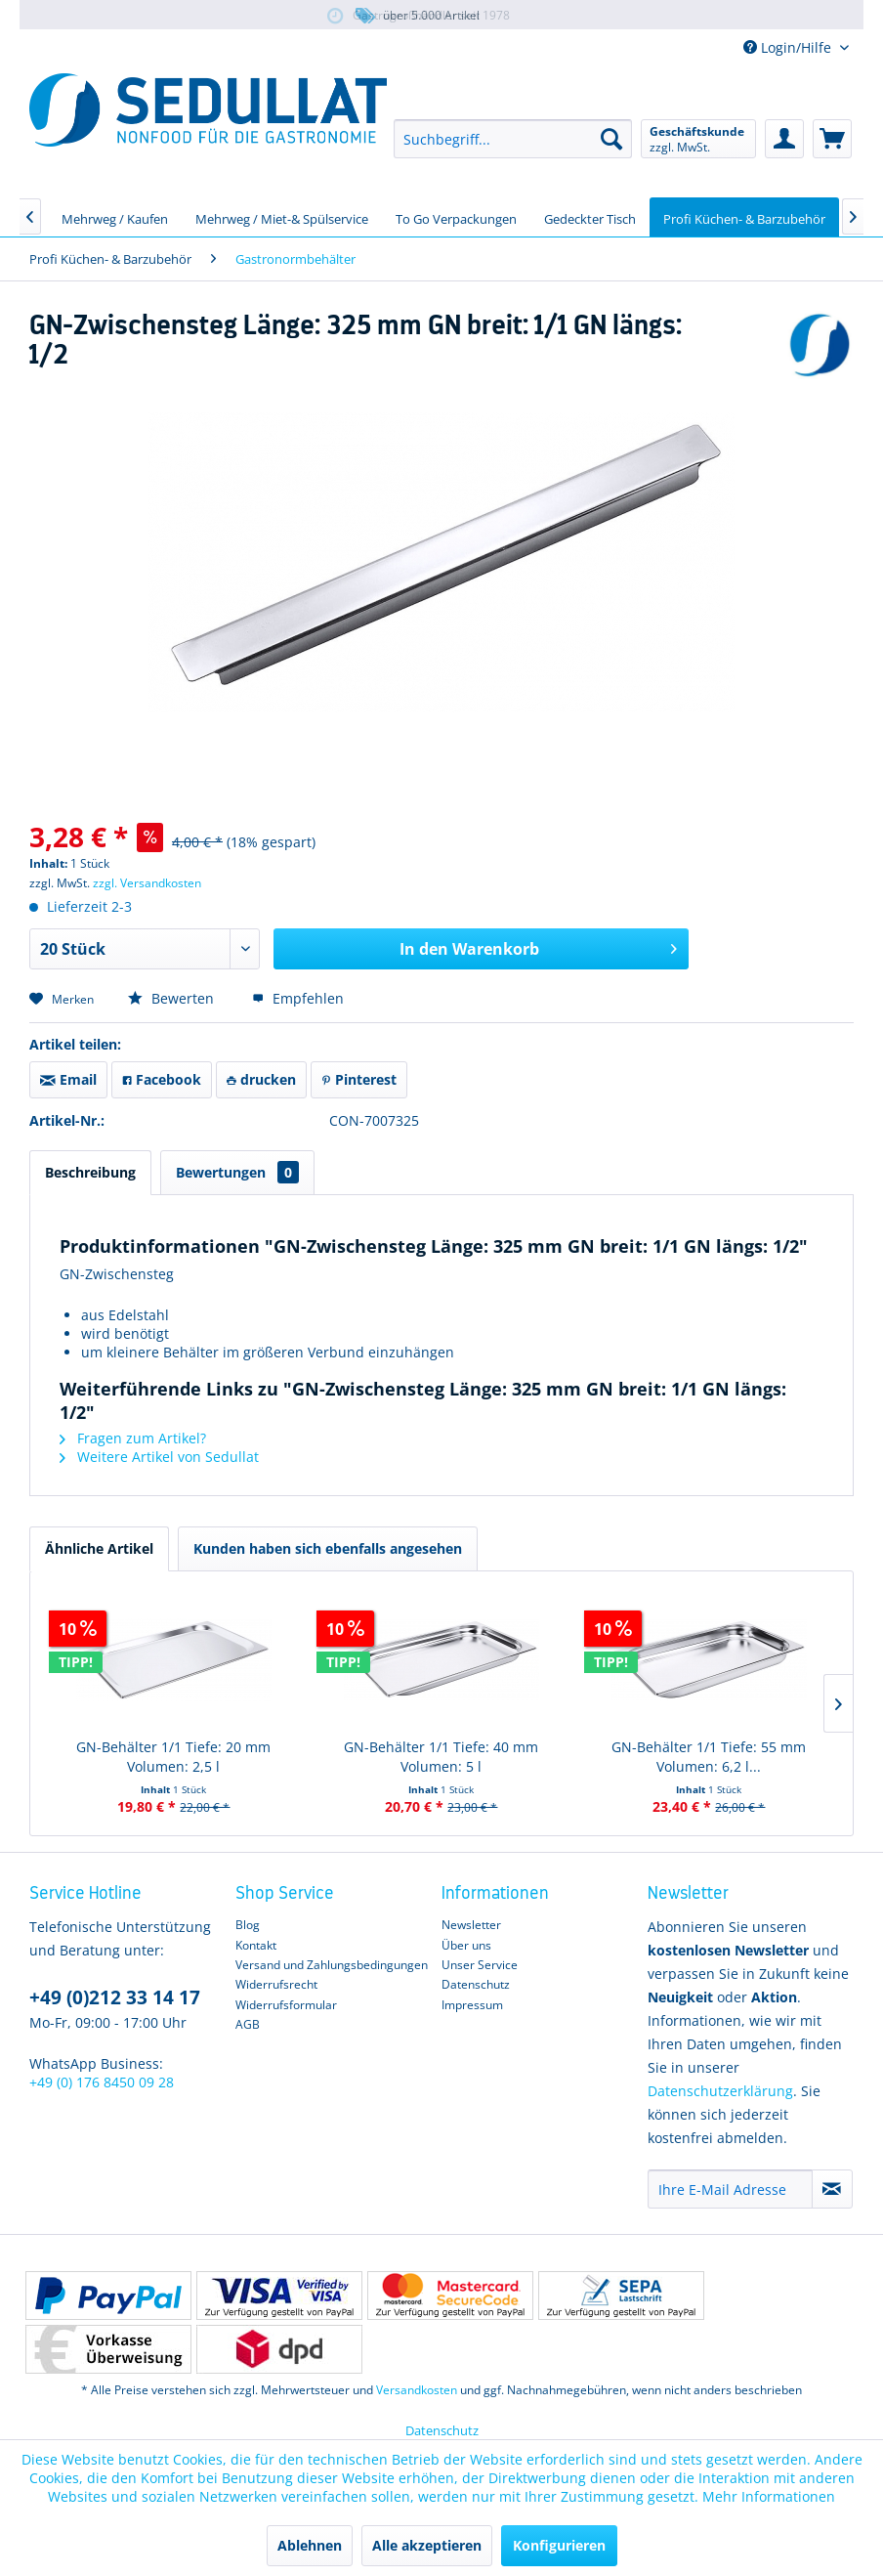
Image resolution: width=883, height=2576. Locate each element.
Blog (247, 1924)
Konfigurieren (559, 2545)
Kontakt (255, 1945)
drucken (261, 1079)
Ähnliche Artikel (99, 1548)
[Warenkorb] (832, 138)
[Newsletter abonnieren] (832, 2189)
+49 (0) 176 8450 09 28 (101, 2082)
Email (68, 1079)
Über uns (466, 1945)
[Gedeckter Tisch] (590, 216)
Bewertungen (237, 1172)
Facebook (161, 1079)
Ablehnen (309, 2545)
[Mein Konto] (784, 138)
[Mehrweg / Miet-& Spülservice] (282, 216)
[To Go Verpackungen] (456, 216)
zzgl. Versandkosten (147, 883)
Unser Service (480, 1964)
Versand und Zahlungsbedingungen (331, 1964)
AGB (247, 2024)
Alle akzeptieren (427, 2545)
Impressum (472, 2004)
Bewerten (173, 998)
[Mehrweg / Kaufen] (115, 216)
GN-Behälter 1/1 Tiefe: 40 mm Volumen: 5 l (441, 1757)
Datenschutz (476, 1984)
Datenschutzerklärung (720, 2091)
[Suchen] (611, 138)
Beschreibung (90, 1172)
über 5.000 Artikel (416, 16)
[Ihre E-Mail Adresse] (730, 2189)
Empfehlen (298, 998)
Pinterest (359, 1079)
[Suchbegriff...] (513, 138)
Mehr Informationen (768, 2496)
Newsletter (471, 1924)
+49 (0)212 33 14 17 (114, 1997)
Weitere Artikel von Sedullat (159, 1456)
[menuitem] (513, 138)
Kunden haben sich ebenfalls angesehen (327, 1548)
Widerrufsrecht (276, 1984)
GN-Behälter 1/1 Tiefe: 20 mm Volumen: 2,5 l (173, 1757)
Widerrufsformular (286, 2004)
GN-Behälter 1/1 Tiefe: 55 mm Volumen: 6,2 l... (708, 1757)
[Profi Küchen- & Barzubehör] (744, 216)
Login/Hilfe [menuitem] (789, 47)
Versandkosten (416, 2390)
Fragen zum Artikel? (133, 1438)
